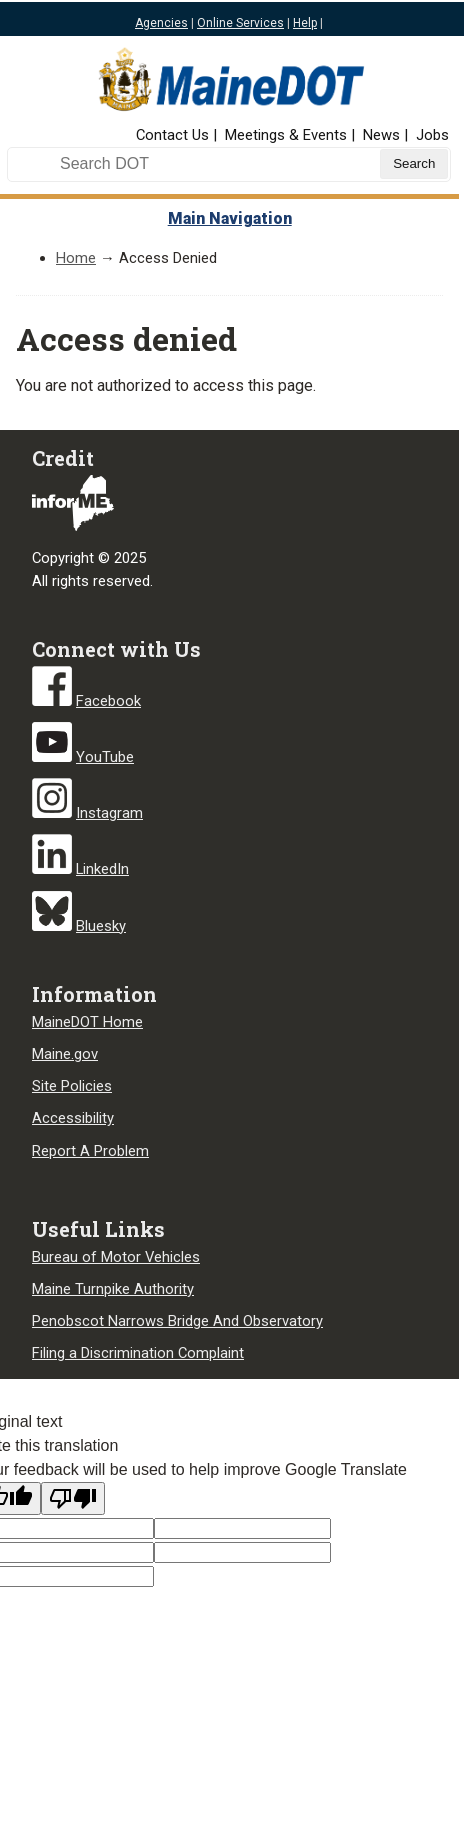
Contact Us (172, 135)
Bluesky (101, 926)
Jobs (432, 135)
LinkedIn (102, 869)
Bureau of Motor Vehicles (116, 1257)
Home (76, 258)
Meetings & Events (286, 135)
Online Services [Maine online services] (240, 23)
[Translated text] (242, 1552)
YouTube (105, 757)
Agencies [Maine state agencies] (161, 23)
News (381, 135)
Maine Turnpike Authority (113, 1289)
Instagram (109, 813)
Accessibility (73, 1118)
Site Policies (72, 1086)
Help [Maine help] (305, 23)
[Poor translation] (73, 1498)
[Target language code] (242, 1528)
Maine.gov (65, 1054)
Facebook (108, 701)
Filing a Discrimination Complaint (138, 1353)
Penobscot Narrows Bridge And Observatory (177, 1321)
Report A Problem (90, 1151)
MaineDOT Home (87, 1022)
